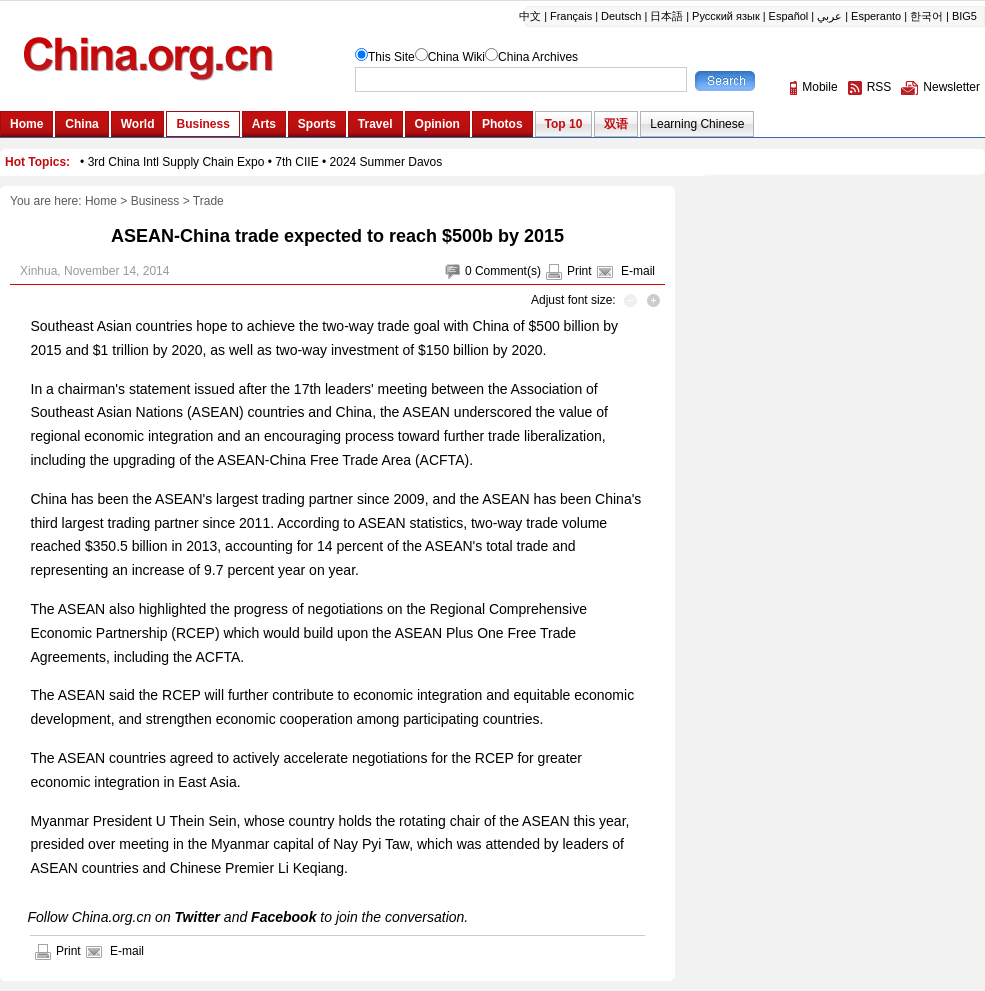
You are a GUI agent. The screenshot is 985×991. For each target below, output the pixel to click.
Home (101, 201)
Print (579, 271)
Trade (208, 201)
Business (155, 201)
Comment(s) (508, 271)
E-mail (638, 271)
